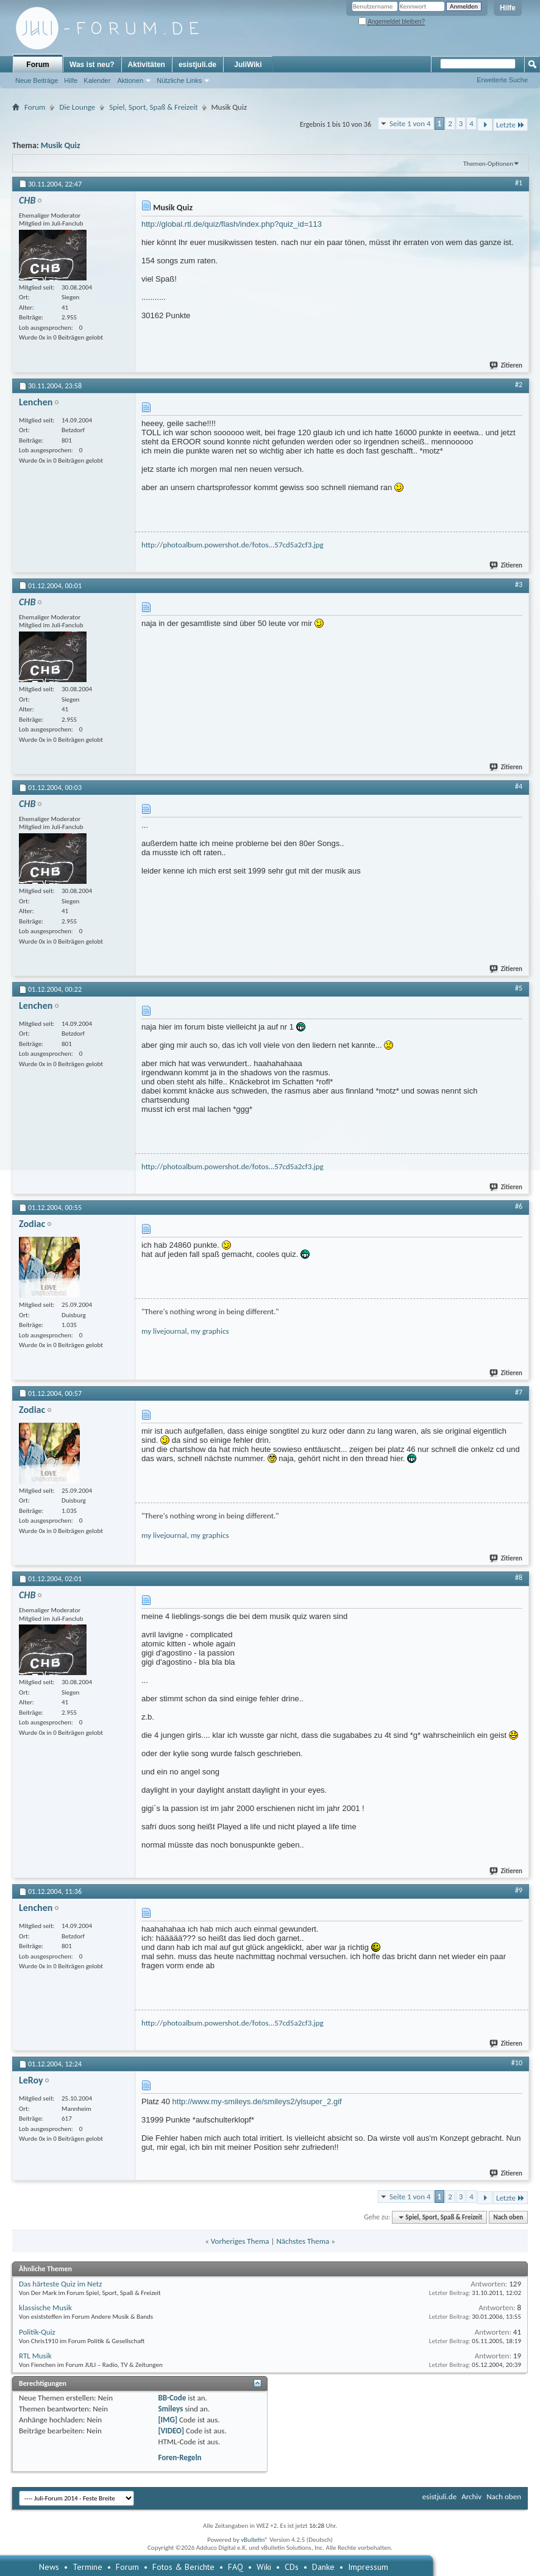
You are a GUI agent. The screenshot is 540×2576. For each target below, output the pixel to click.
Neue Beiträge (36, 80)
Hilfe (508, 8)
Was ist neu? (92, 64)
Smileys (170, 2408)
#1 (518, 183)
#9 (518, 1890)
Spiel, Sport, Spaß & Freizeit (153, 107)
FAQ (235, 2566)
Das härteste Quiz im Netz (60, 2283)
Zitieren (506, 365)
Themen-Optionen (488, 164)
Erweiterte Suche (502, 80)
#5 (518, 988)
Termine (87, 2566)
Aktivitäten (146, 64)
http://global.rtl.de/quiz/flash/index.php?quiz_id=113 (231, 224)
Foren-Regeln (179, 2457)
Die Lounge (77, 107)
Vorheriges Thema (240, 2241)
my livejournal (164, 1331)
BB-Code (172, 2397)
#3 (518, 584)
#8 (518, 1577)
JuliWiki (247, 64)
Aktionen (130, 80)
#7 (518, 1392)
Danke (323, 2566)
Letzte (510, 124)
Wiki (264, 2566)
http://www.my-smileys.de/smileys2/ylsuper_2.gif (257, 2101)
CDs (292, 2566)
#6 (518, 1206)
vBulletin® (254, 2540)
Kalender (96, 80)
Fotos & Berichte (183, 2566)
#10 (516, 2062)
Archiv (471, 2496)
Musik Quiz (60, 145)
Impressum (368, 2566)
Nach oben (508, 2217)
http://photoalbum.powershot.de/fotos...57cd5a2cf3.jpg (232, 544)
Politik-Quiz (37, 2331)
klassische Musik (45, 2307)
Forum (37, 64)
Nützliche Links (179, 80)
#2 (518, 384)
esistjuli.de (197, 64)
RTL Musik (35, 2355)
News (49, 2566)
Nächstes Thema (302, 2241)
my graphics (210, 1331)
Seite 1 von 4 (410, 123)
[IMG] (167, 2419)
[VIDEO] (171, 2430)
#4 (518, 786)
